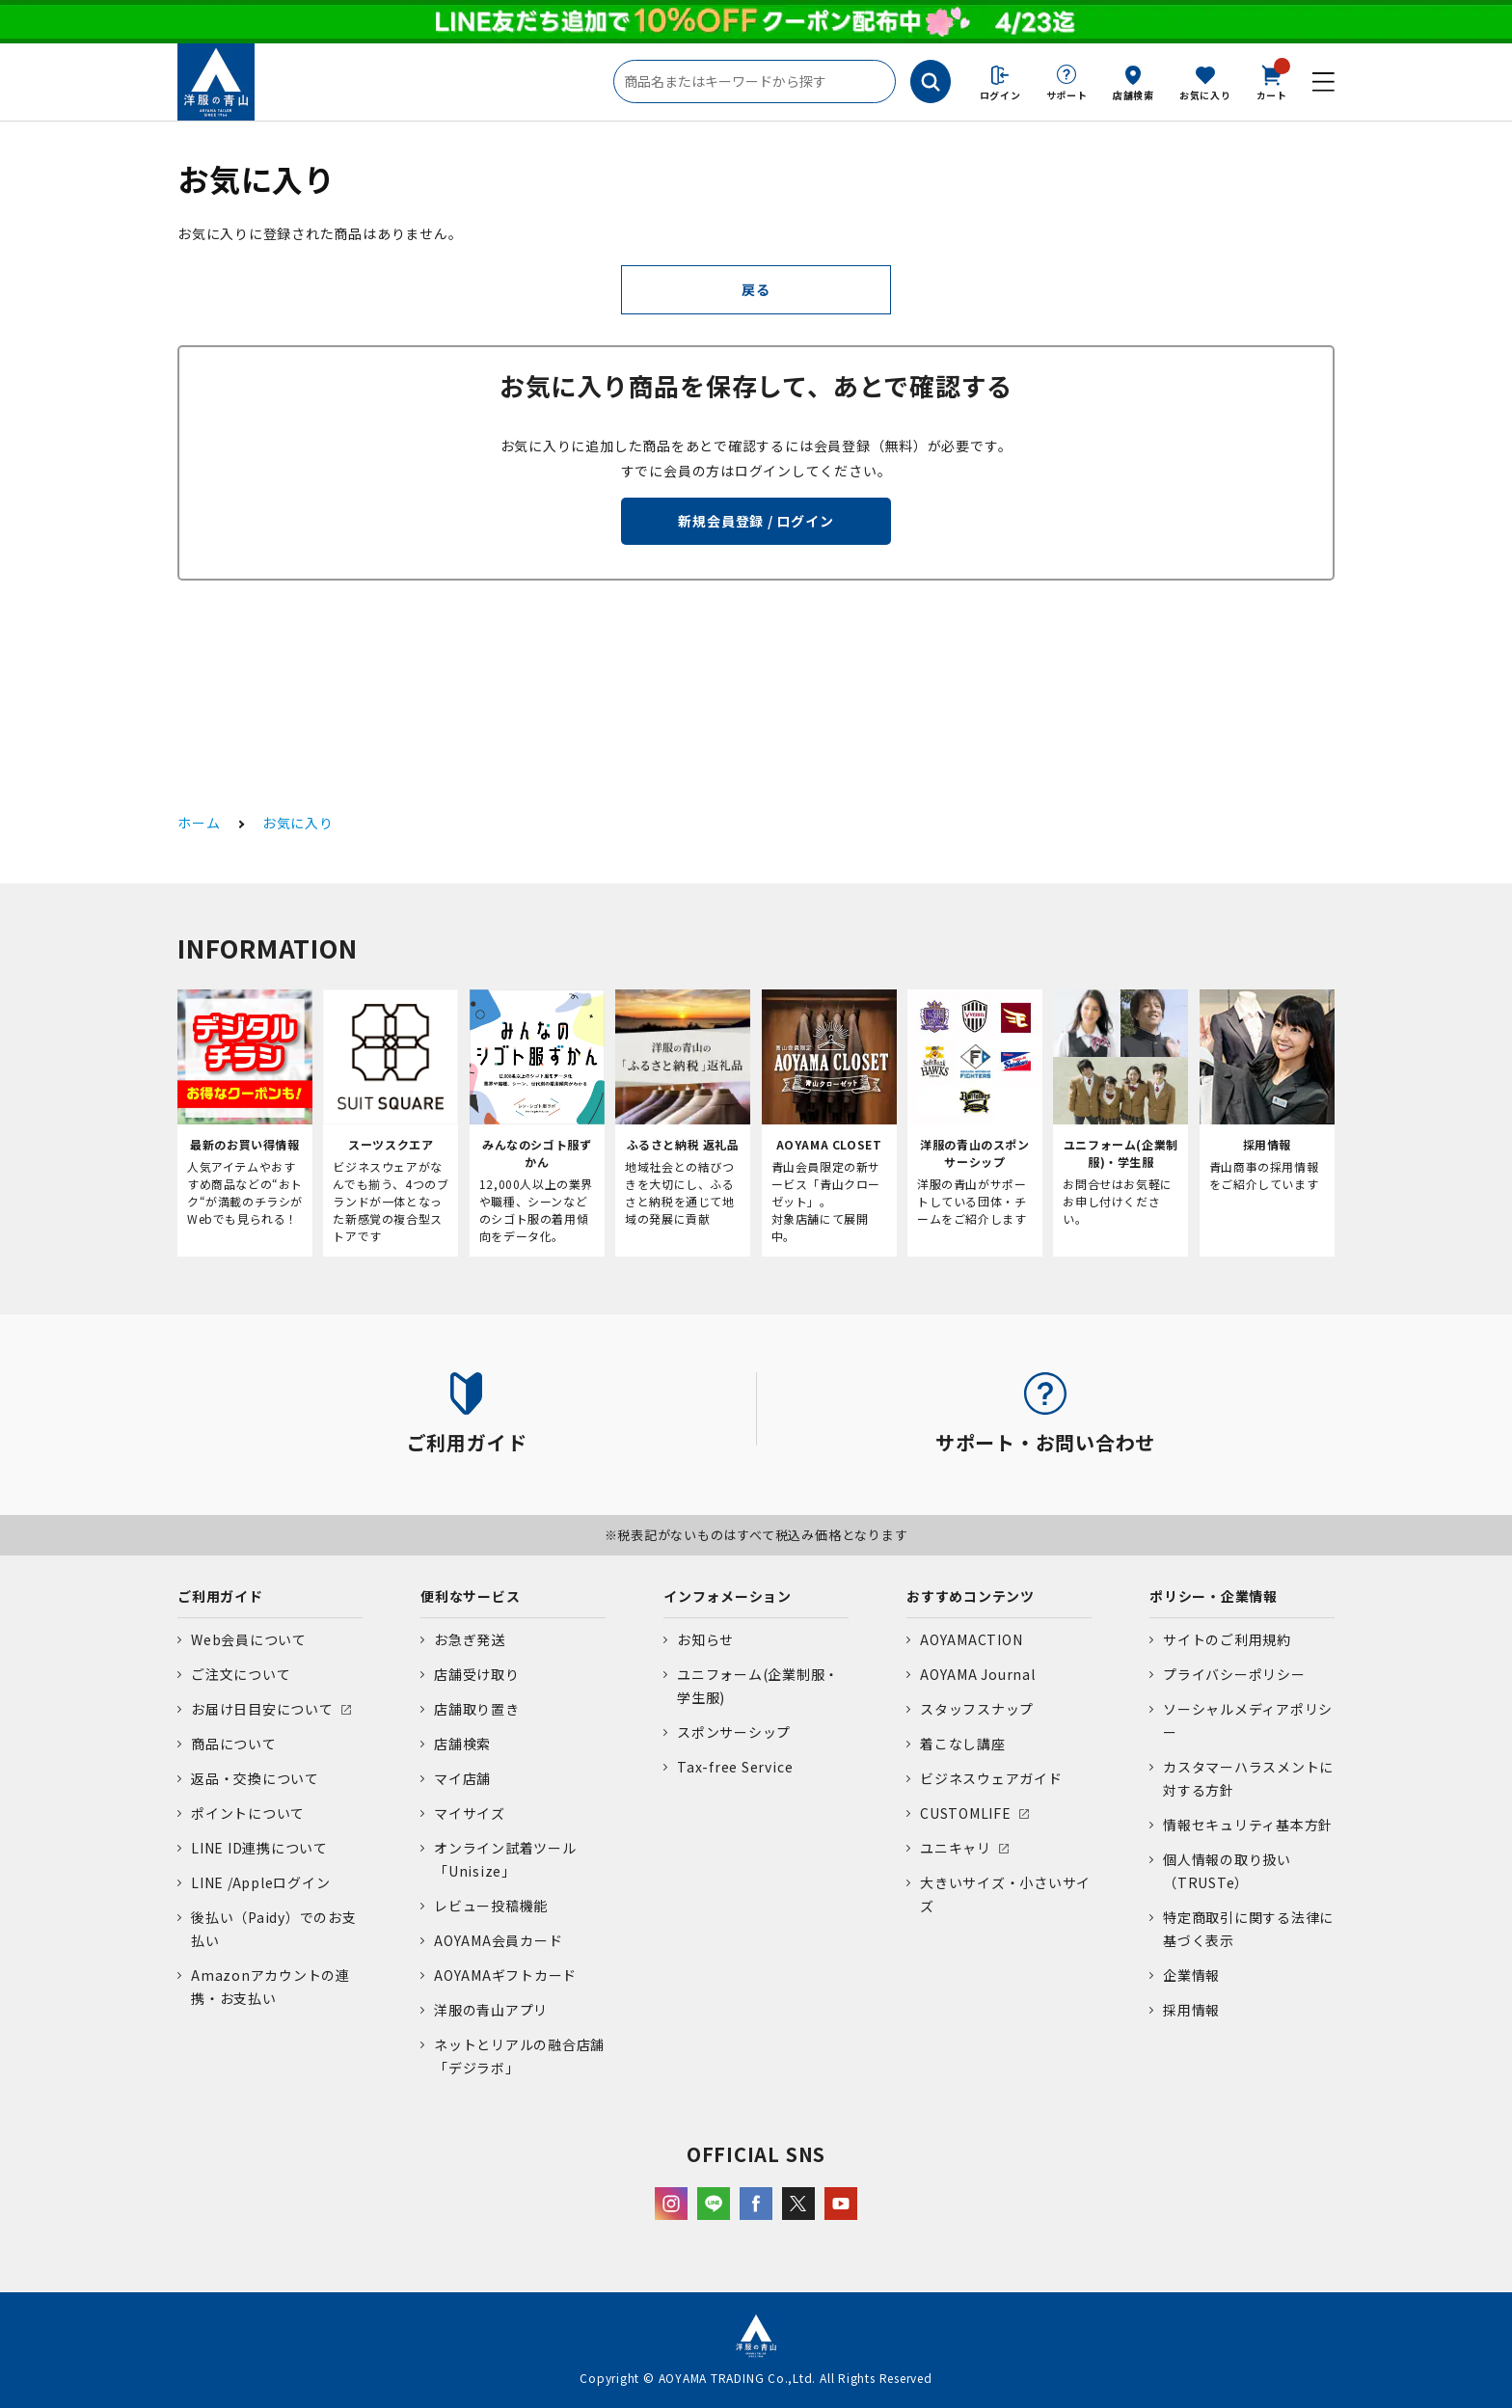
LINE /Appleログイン (261, 1882)
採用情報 (1191, 2009)
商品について (234, 1743)
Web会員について (249, 1639)
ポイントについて (248, 1813)
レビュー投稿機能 (491, 1905)
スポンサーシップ (734, 1732)
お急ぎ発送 (469, 1639)
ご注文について (240, 1674)
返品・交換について (255, 1778)
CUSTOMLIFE (966, 1813)
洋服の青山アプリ (491, 2009)
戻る (756, 289)
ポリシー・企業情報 (1213, 1596)
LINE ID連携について (259, 1847)
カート (1271, 81)
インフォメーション (727, 1596)
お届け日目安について (262, 1708)
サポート (1067, 95)
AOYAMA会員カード (498, 1940)
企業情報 (1191, 1975)
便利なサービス (470, 1596)
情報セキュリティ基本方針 (1248, 1824)
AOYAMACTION (971, 1639)
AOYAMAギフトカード (505, 1975)
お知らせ (705, 1639)
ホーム (198, 822)
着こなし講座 (963, 1743)
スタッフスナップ (977, 1708)
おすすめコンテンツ (970, 1596)
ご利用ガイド (220, 1596)
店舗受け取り (477, 1674)
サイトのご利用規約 (1227, 1639)
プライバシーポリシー (1234, 1674)
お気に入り (1205, 95)
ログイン (1000, 95)
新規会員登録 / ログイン (755, 520)
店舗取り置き (477, 1708)
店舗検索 (1133, 95)
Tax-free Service (735, 1766)
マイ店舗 (462, 1778)
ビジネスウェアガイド (991, 1778)
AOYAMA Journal (978, 1674)
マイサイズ (469, 1813)
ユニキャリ (955, 1847)
